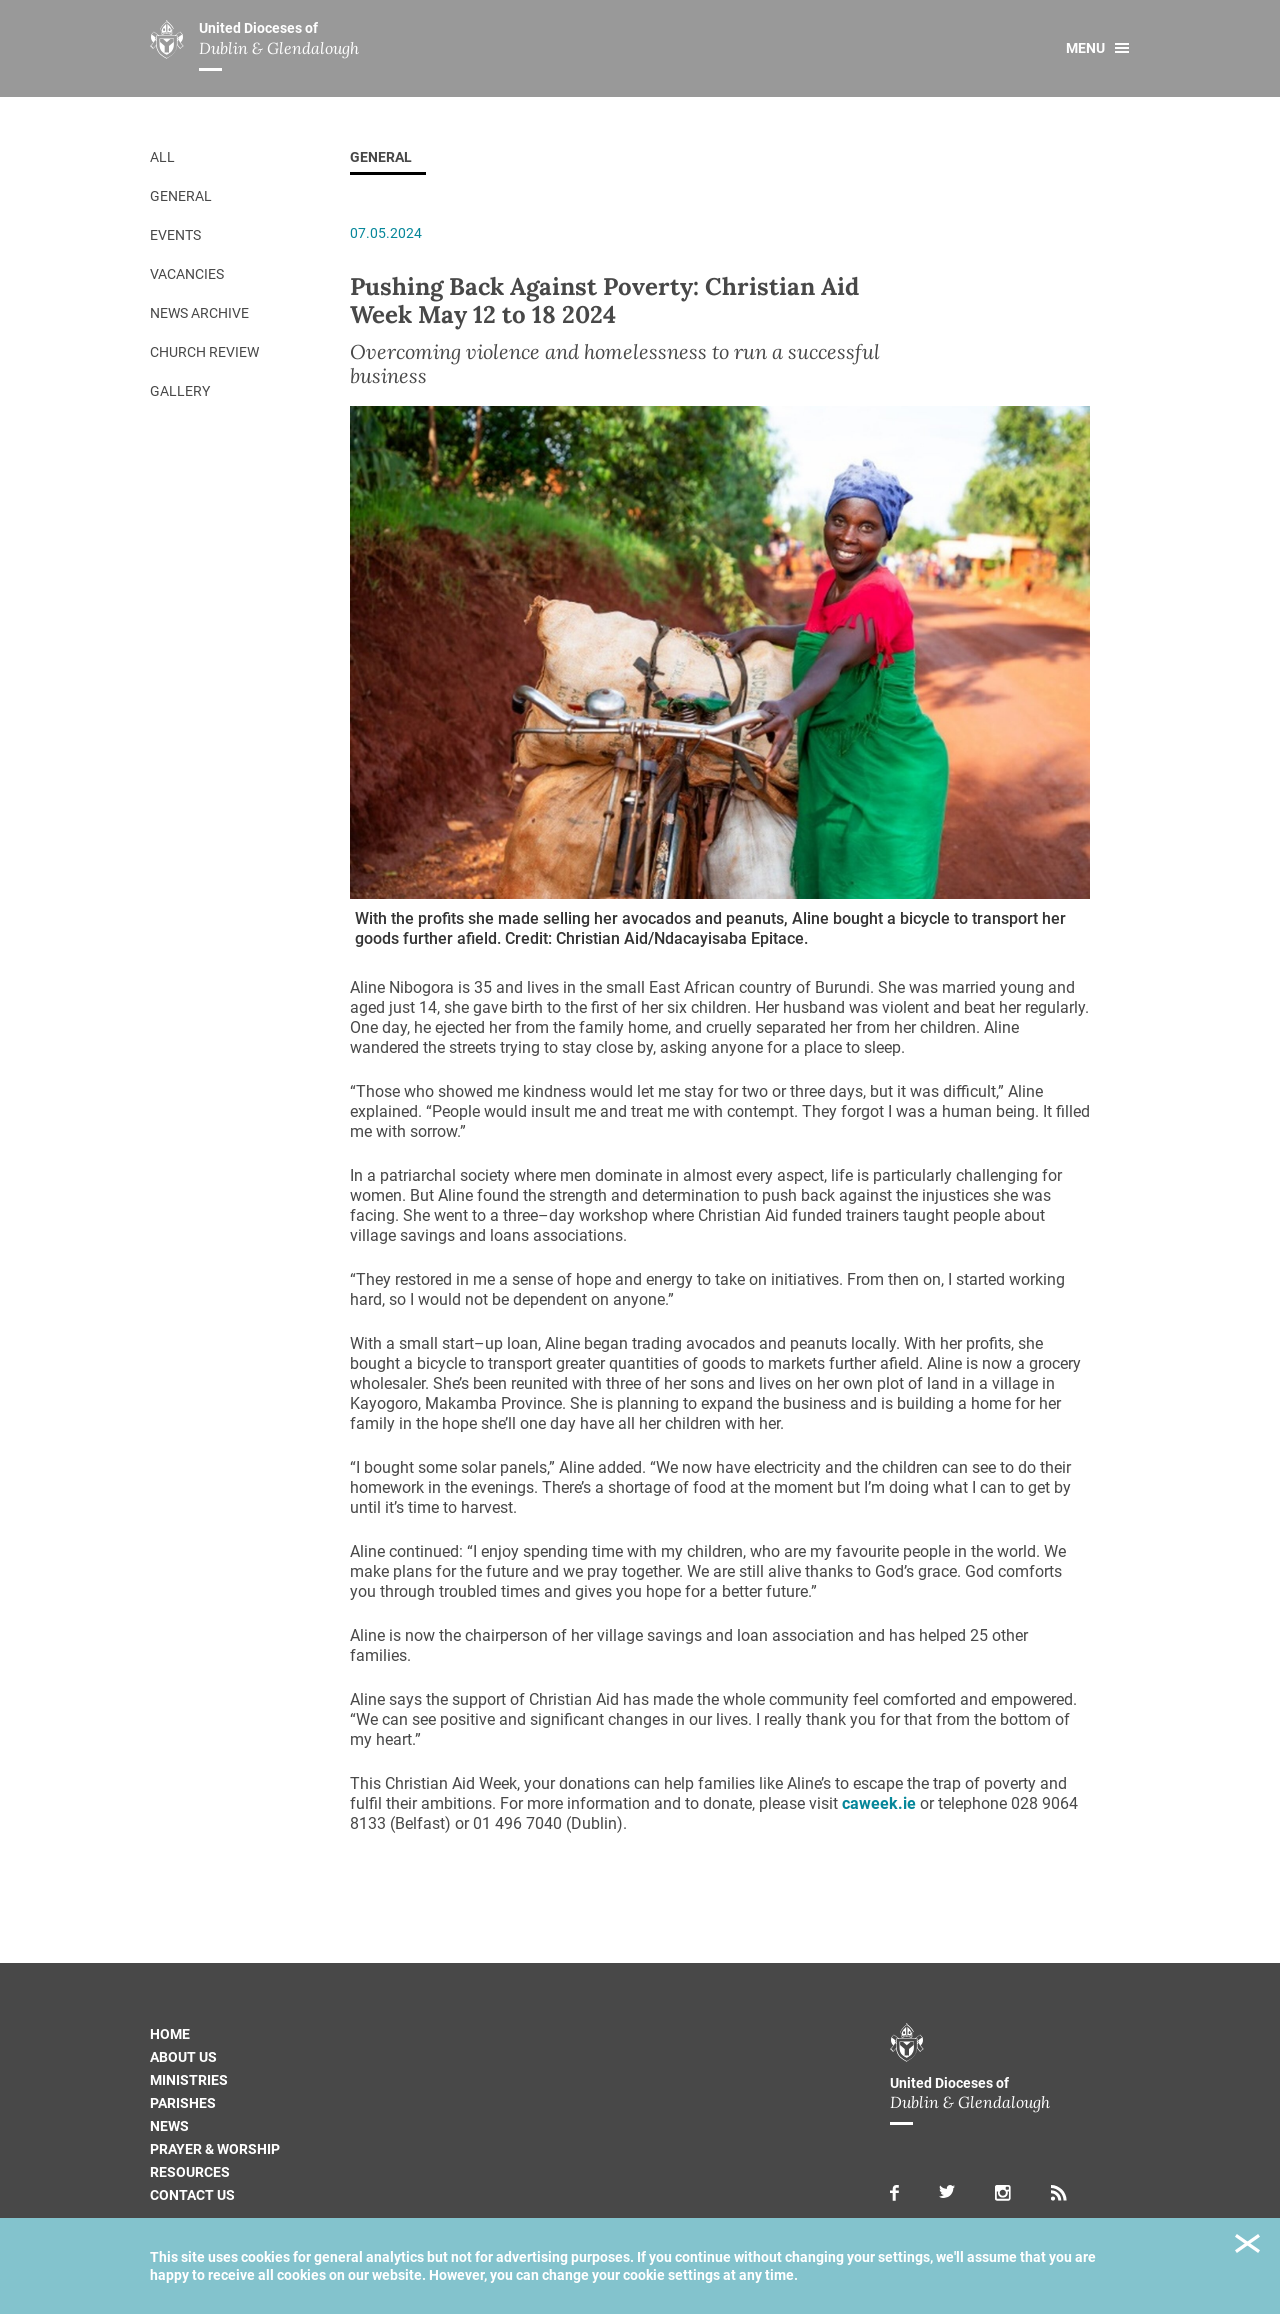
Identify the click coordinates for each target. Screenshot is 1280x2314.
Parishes (183, 2103)
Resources (190, 2172)
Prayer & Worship (215, 2149)
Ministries (189, 2080)
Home (170, 2034)
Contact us (192, 2195)
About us (183, 2057)
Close (1247, 2246)
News (169, 2126)
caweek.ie (879, 1803)
